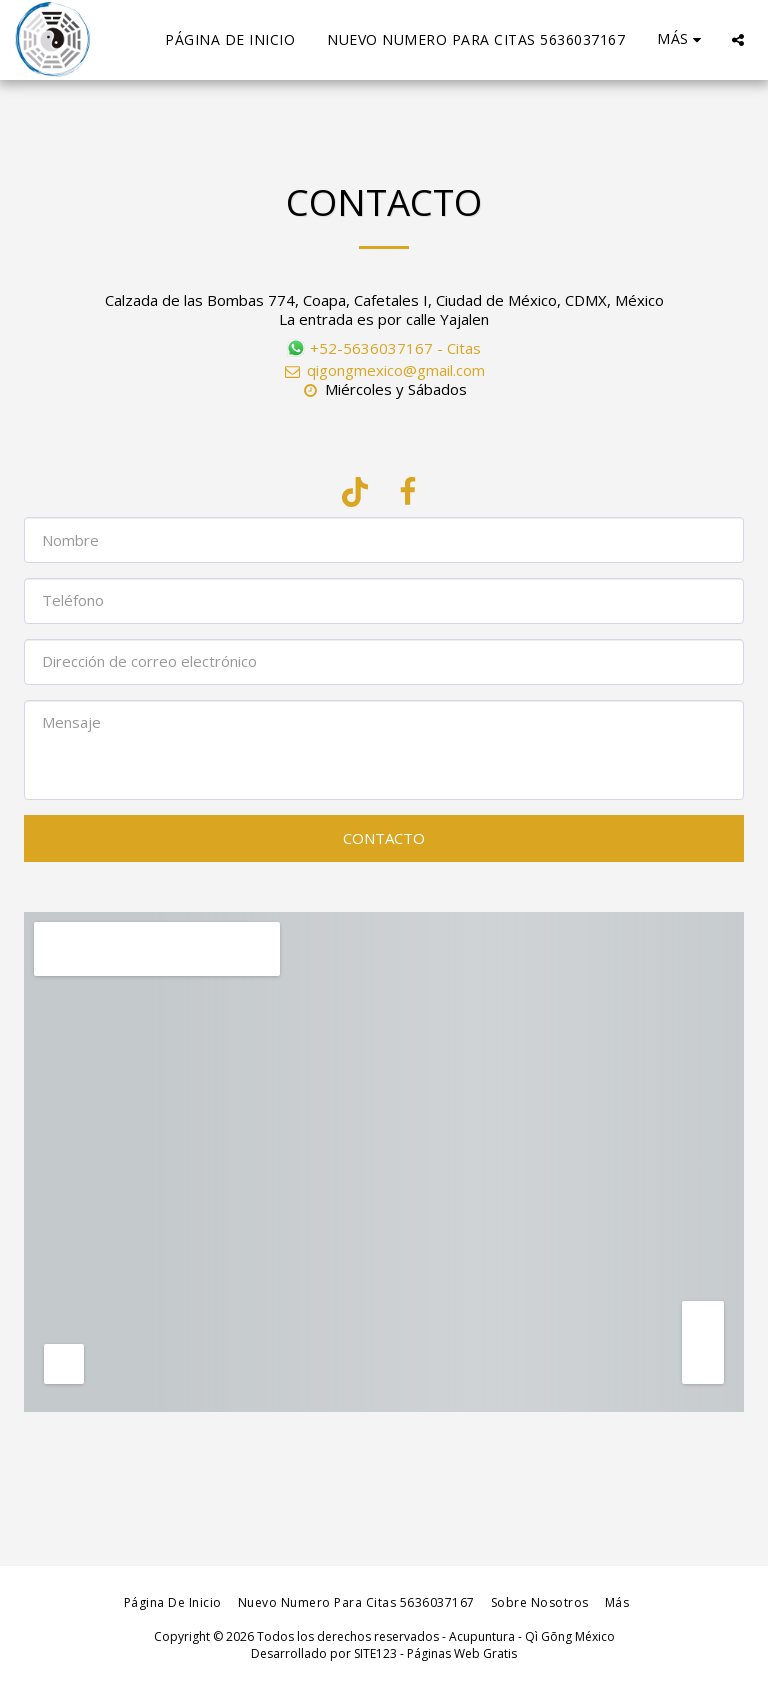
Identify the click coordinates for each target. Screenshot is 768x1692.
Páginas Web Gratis (462, 1653)
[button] (738, 40)
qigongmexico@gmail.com (384, 370)
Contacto (384, 838)
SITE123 (375, 1653)
